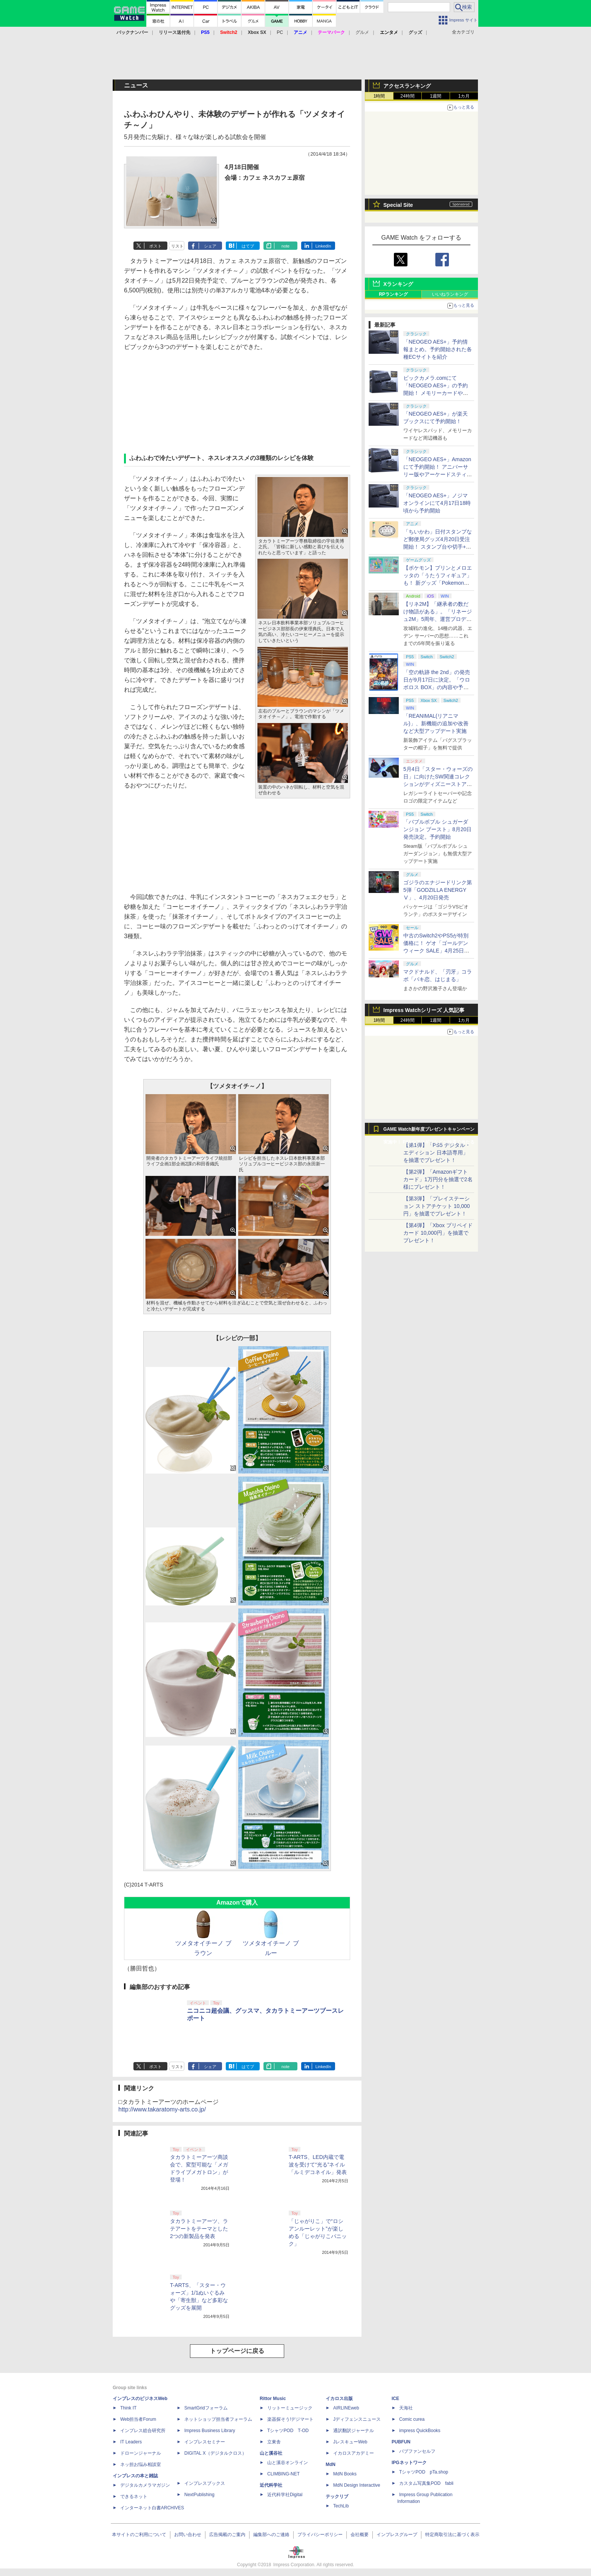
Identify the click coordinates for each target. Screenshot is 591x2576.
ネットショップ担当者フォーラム (218, 2419)
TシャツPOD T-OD (288, 2430)
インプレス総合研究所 (142, 2430)
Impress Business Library (209, 2430)
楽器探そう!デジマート (290, 2419)
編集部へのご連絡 (271, 2534)
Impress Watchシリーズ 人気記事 (423, 1010)
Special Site (398, 205)
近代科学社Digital (284, 2494)
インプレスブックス (204, 2483)
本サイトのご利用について (139, 2534)
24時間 (407, 96)
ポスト (155, 246)
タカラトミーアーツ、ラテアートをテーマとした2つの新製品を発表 (199, 2228)
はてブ (248, 246)
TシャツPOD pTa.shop (423, 2472)
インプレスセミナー (204, 2442)
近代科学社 (271, 2485)
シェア (210, 246)
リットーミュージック (289, 2408)
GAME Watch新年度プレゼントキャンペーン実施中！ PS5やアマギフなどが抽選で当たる (429, 1131)
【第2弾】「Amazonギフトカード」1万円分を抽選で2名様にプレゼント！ (438, 1179)
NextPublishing (199, 2494)
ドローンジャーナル (140, 2453)
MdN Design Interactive (356, 2485)
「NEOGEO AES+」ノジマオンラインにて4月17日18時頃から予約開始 (437, 503)
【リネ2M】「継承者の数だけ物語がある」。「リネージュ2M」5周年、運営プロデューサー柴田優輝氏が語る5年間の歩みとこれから (437, 619)
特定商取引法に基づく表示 (452, 2534)
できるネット (133, 2496)
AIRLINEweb (346, 2408)
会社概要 (360, 2534)
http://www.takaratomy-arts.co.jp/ (162, 2109)
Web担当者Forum (138, 2419)
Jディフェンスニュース (357, 2419)
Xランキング (398, 284)
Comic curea (411, 2419)
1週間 (436, 96)
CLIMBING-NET (283, 2474)
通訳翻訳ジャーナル (353, 2430)
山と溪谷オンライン (287, 2462)
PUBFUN (401, 2442)
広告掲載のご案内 (227, 2534)
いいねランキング (450, 294)
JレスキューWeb (350, 2442)
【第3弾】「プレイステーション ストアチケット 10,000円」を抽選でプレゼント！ (436, 1206)
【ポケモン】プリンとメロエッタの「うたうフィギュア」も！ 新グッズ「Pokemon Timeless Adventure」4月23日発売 (437, 583)
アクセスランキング (407, 86)
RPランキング (393, 294)
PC (280, 32)
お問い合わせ (187, 2534)
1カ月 (464, 96)
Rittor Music (273, 2398)
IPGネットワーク (409, 2462)
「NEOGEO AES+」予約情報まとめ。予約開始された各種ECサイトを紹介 (437, 349)
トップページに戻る (237, 2351)
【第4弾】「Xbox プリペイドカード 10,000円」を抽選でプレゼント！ (438, 1232)
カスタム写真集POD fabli (426, 2483)
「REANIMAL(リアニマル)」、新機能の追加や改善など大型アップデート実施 (436, 723)
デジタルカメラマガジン (145, 2485)
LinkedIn (323, 246)
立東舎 (274, 2442)
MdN (330, 2464)
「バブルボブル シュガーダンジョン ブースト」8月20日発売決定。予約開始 (437, 829)
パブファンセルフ (417, 2451)
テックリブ (337, 2496)
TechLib (341, 2506)
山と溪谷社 (271, 2453)
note (285, 246)
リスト (177, 246)
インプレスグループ (397, 2534)
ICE (395, 2398)
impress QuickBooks (419, 2430)
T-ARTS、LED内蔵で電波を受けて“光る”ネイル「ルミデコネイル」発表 (318, 2164)
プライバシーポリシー (320, 2534)
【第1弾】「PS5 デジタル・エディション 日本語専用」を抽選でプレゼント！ (436, 1152)
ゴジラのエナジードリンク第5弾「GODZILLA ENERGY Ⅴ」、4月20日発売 (437, 889)
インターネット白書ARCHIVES (152, 2507)
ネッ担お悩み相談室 (140, 2464)
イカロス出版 (339, 2398)
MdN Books (345, 2474)
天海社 (406, 2408)
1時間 (379, 96)
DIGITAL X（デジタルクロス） (215, 2453)
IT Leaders (131, 2442)
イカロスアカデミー (353, 2453)
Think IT (128, 2408)
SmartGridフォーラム (206, 2408)
